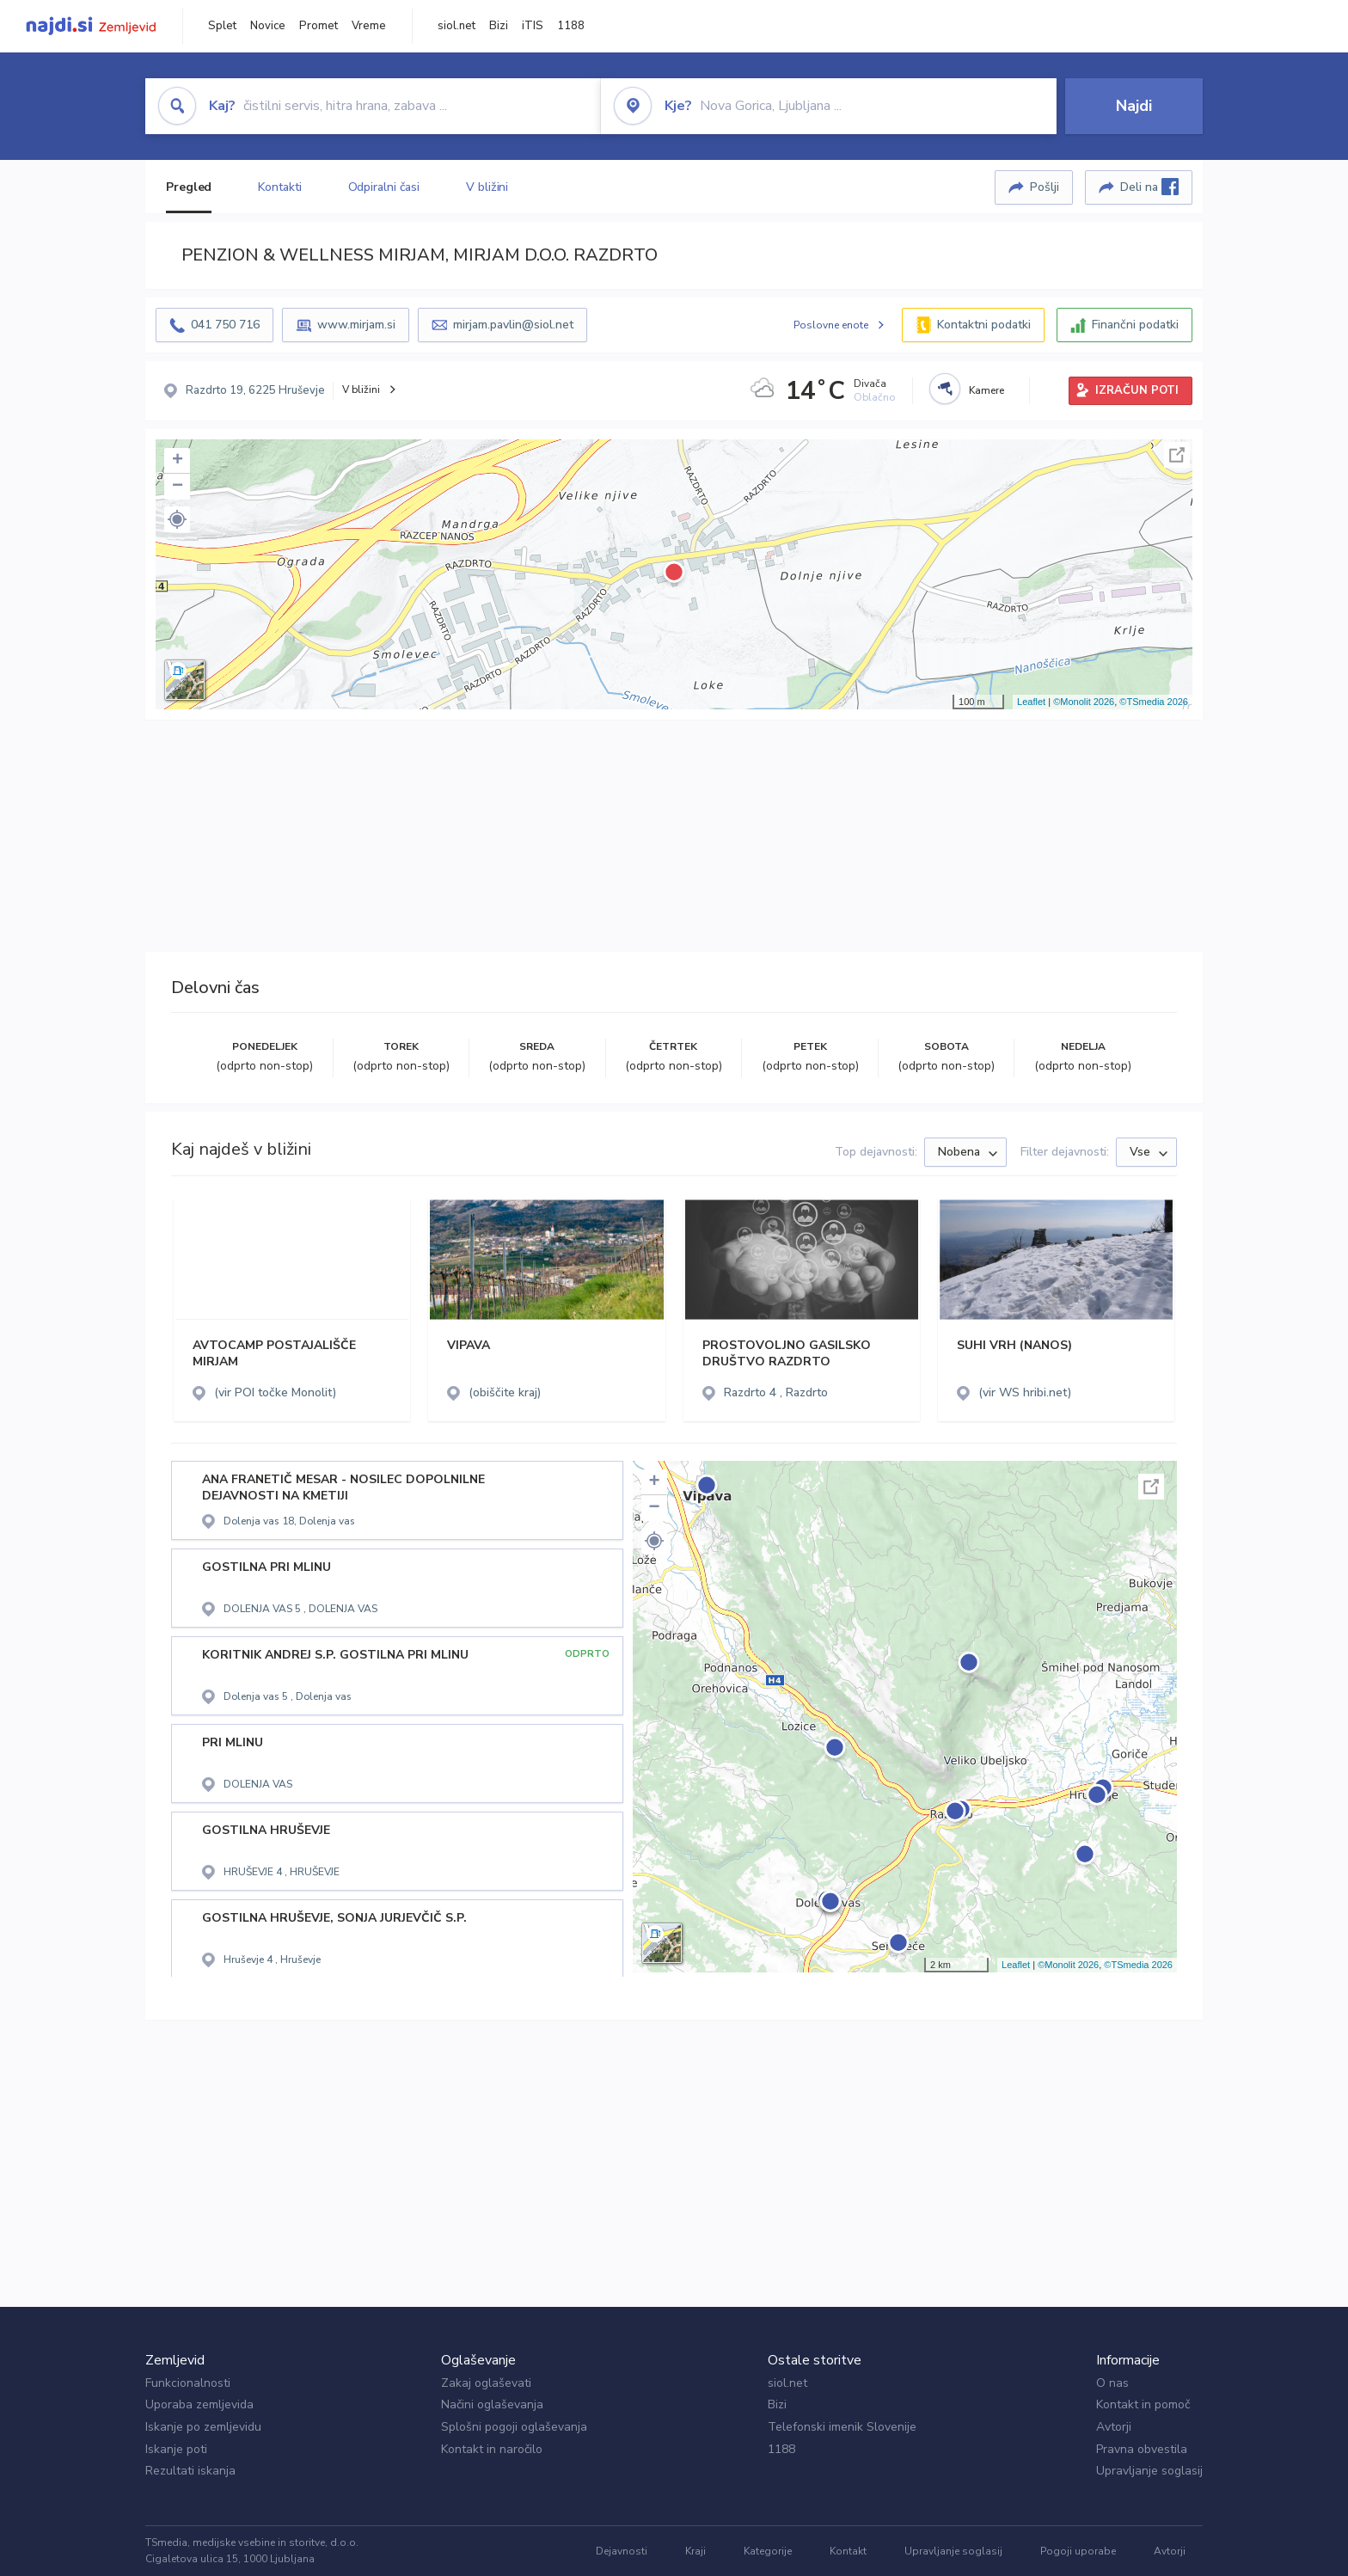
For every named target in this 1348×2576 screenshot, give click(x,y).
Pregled (188, 187)
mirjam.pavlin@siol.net (513, 324)
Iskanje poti (176, 2449)
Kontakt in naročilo (491, 2449)
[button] (177, 519)
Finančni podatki (1135, 324)
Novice (267, 26)
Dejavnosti (621, 2551)
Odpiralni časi (384, 187)
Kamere (986, 390)
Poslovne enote (830, 325)
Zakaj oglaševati (486, 2383)
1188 (571, 26)
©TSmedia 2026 (1153, 701)
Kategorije (768, 2551)
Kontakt (848, 2551)
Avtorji (1113, 2427)
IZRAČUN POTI (1137, 390)
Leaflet (1031, 701)
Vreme (369, 26)
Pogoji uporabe (1078, 2551)
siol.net (456, 26)
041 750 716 (225, 324)
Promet (318, 26)
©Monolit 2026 (1083, 701)
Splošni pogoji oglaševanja (514, 2427)
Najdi (1134, 105)
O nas (1112, 2383)
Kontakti (279, 187)
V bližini (487, 187)
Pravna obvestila (1141, 2449)
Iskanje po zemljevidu (203, 2427)
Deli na (1149, 186)
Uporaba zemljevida (199, 2404)
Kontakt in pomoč (1143, 2404)
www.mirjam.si (356, 324)
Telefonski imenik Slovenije (842, 2427)
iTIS (532, 26)
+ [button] (177, 461)
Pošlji (1044, 187)
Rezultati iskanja (190, 2471)
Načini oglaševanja (492, 2404)
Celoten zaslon (1177, 455)
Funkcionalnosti (187, 2383)
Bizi (498, 26)
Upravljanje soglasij (1149, 2471)
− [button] (177, 487)
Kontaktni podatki (984, 324)
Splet (222, 26)
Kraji (695, 2551)
